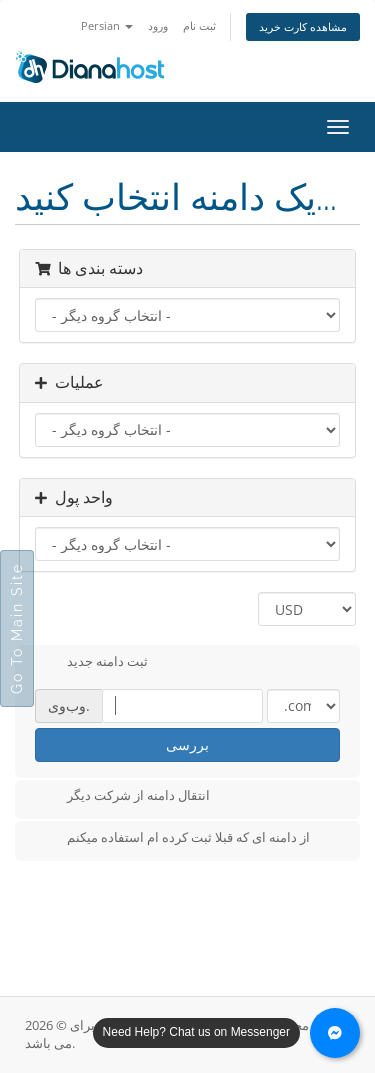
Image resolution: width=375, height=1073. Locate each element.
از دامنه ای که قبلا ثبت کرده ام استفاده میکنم (172, 839)
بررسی (187, 744)
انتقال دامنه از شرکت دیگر (122, 797)
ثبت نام (199, 25)
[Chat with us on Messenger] (335, 1033)
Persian (107, 25)
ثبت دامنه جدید (91, 663)
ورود (158, 25)
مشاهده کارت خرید (303, 26)
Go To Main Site (17, 628)
